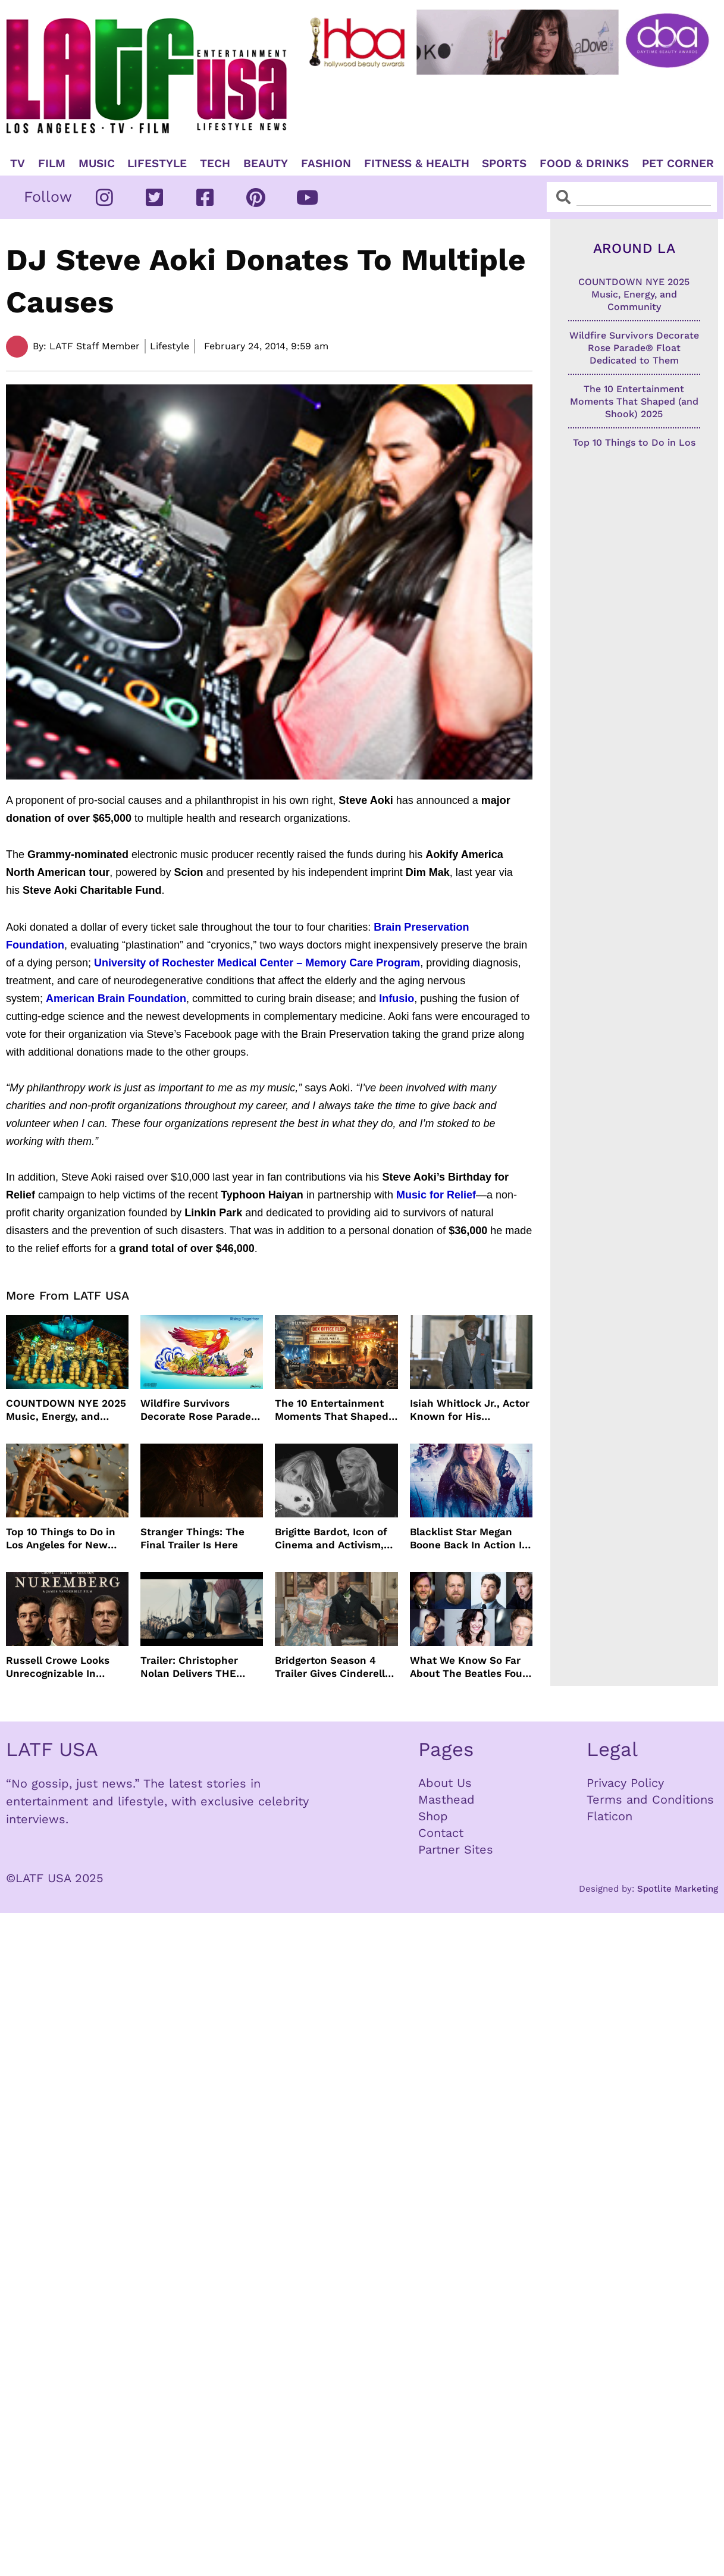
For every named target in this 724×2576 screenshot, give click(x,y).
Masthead (446, 1799)
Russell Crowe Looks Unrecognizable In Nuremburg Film (57, 1667)
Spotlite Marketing (677, 1888)
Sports (504, 164)
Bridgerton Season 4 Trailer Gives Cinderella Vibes (333, 1667)
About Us (445, 1783)
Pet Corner (678, 164)
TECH (215, 164)
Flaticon (609, 1816)
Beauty (265, 164)
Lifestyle (157, 164)
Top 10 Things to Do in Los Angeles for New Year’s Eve (60, 1538)
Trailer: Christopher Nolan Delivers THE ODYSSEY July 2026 (189, 1667)
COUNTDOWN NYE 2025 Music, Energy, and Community (66, 1410)
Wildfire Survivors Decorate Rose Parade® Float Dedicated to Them (199, 1410)
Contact (440, 1833)
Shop (433, 1816)
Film (51, 164)
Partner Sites (455, 1849)
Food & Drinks (584, 164)
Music (97, 164)
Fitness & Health (416, 164)
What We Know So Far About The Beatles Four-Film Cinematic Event (470, 1667)
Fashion (326, 164)
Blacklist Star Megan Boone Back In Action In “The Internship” (469, 1538)
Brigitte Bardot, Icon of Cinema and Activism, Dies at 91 (331, 1538)
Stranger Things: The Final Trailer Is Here (192, 1538)
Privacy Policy (625, 1783)
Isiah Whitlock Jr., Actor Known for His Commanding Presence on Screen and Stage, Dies (469, 1410)
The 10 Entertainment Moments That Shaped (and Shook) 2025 (331, 1410)
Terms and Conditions (650, 1799)
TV (17, 164)
